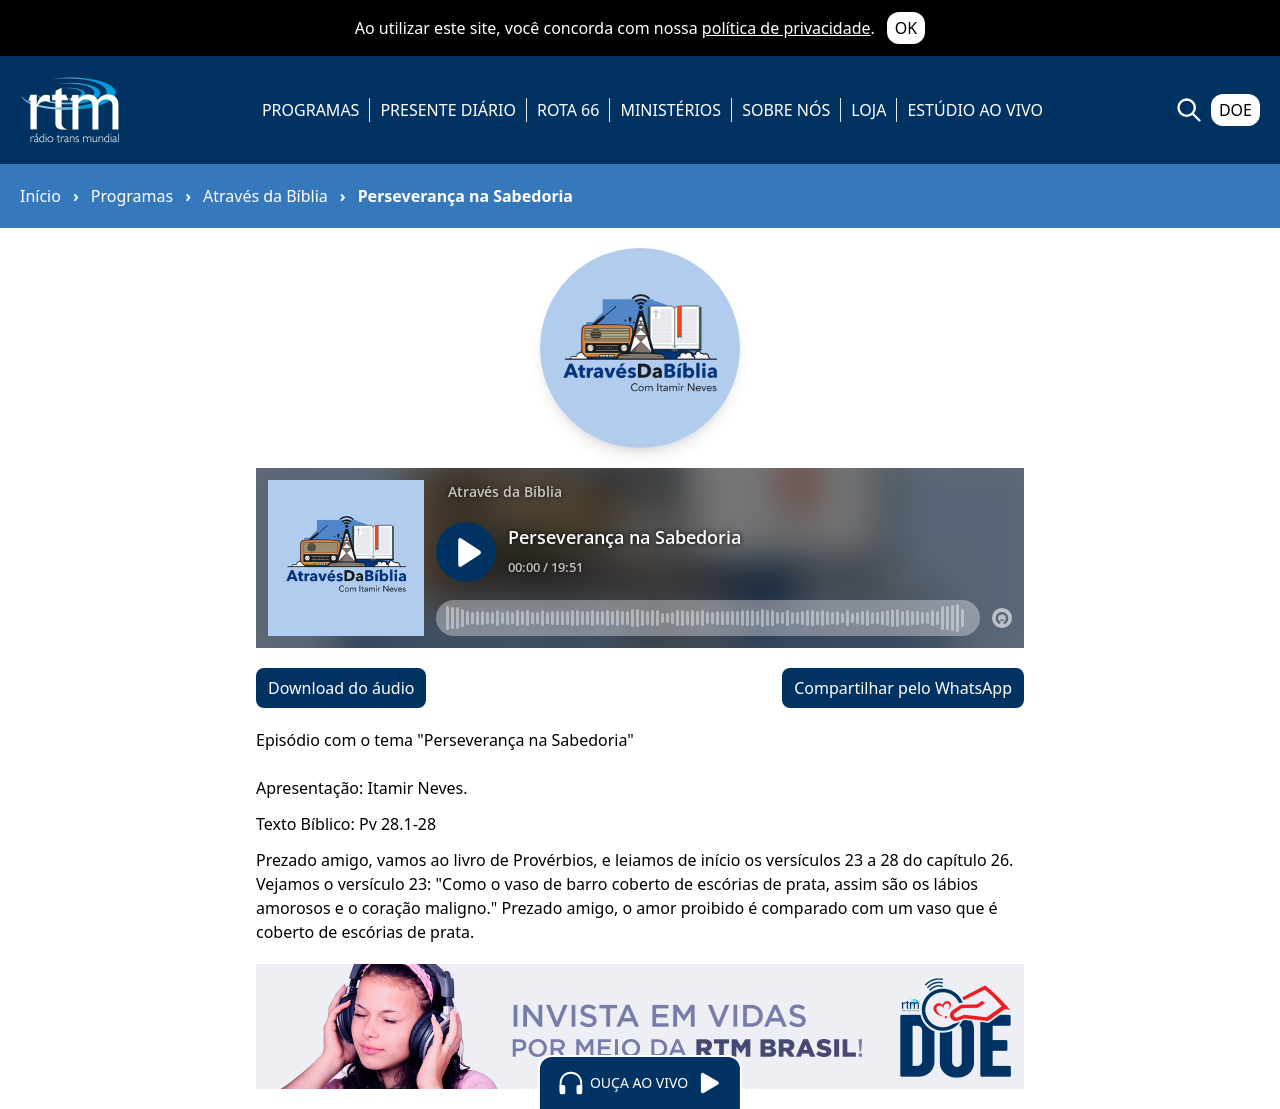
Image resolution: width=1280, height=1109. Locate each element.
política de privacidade (786, 28)
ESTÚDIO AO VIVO (975, 110)
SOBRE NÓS (786, 110)
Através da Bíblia (265, 196)
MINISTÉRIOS (670, 110)
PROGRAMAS (310, 110)
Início (40, 196)
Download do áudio (341, 688)
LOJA (868, 110)
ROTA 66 (568, 110)
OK (906, 28)
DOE (1235, 110)
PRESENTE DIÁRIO (448, 110)
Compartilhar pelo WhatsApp (903, 688)
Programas (132, 196)
